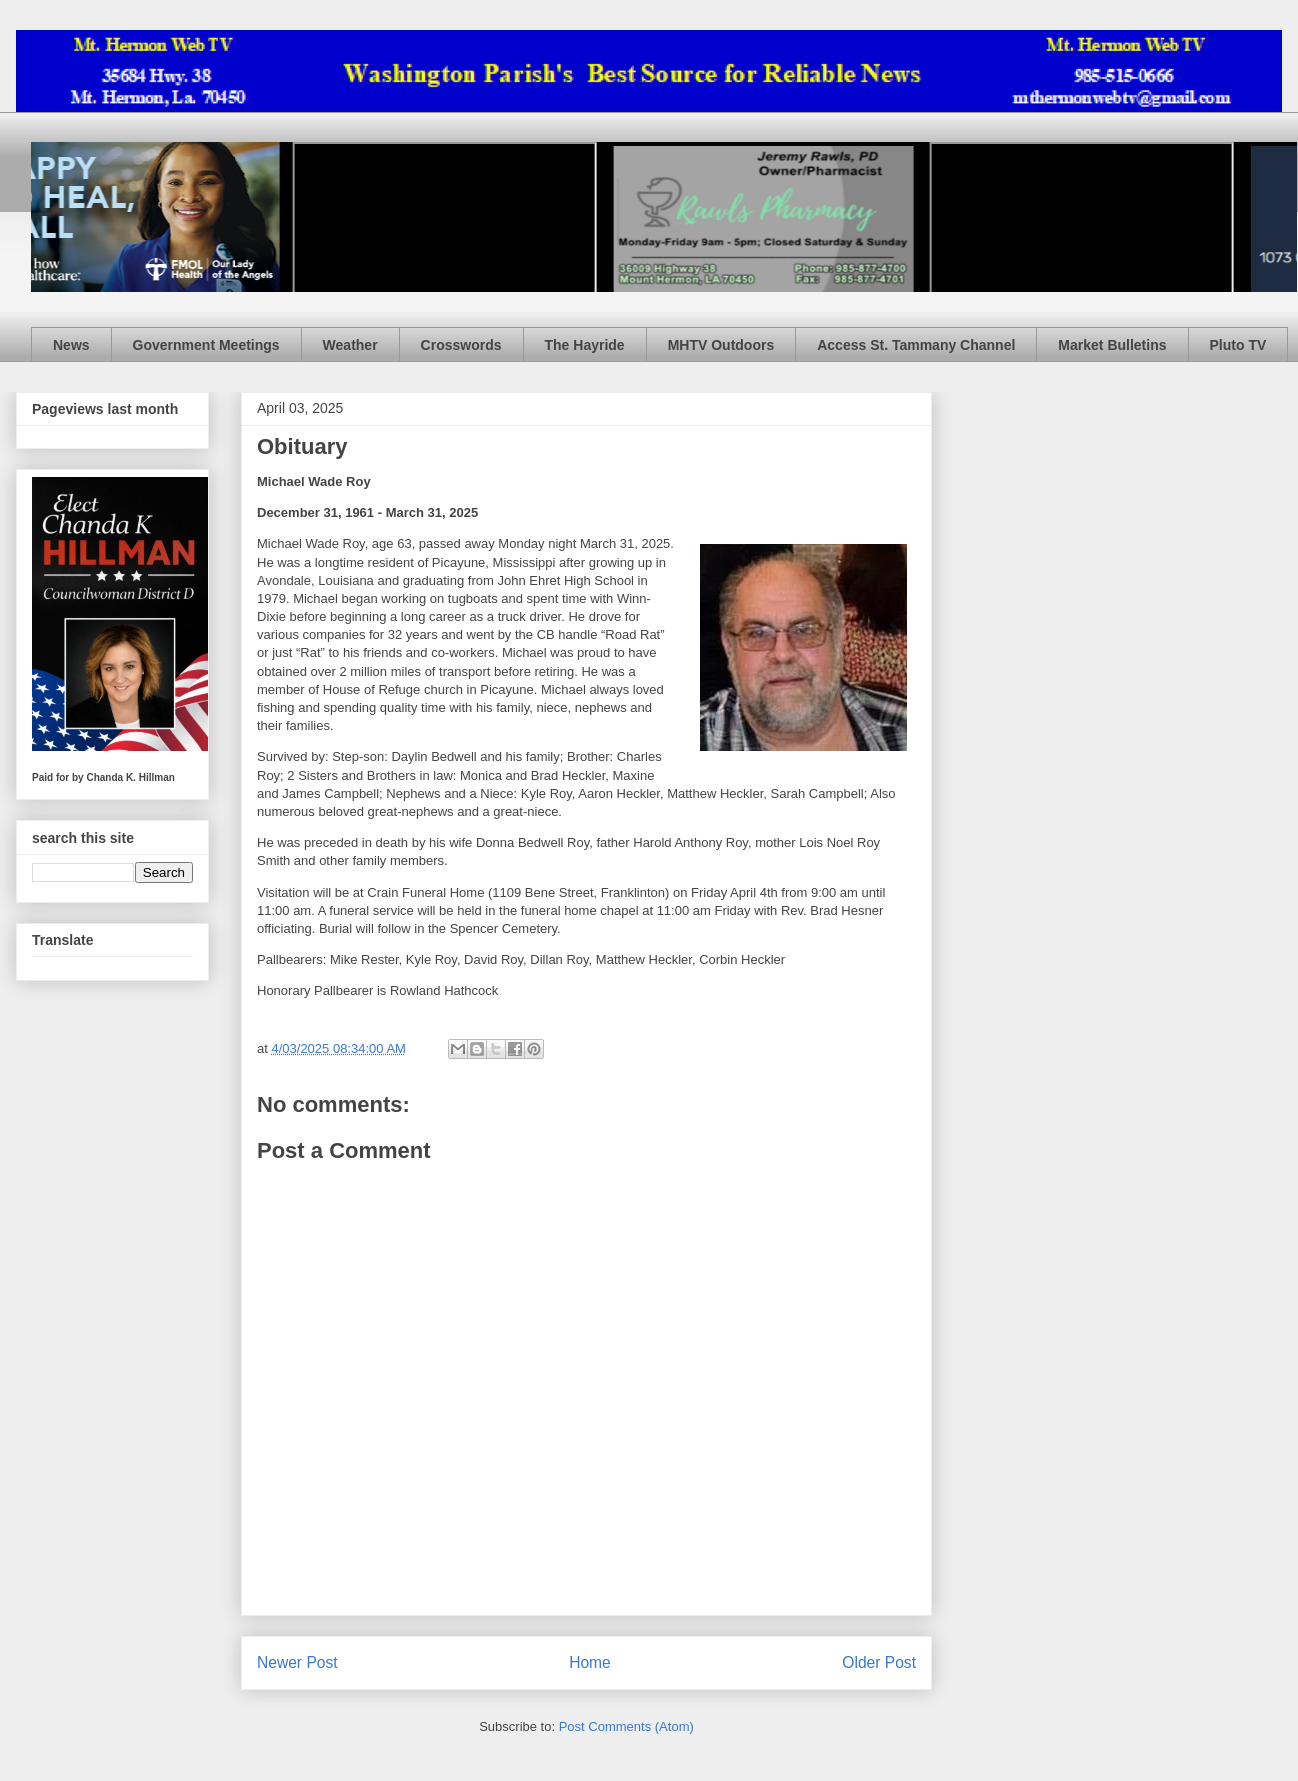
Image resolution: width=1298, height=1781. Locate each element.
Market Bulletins (1112, 345)
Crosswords (461, 345)
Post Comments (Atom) (626, 1726)
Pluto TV (1238, 345)
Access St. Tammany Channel (916, 345)
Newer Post (297, 1662)
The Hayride (585, 345)
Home (590, 1662)
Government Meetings (206, 345)
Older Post (879, 1662)
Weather (350, 345)
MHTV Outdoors (721, 345)
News (71, 345)
